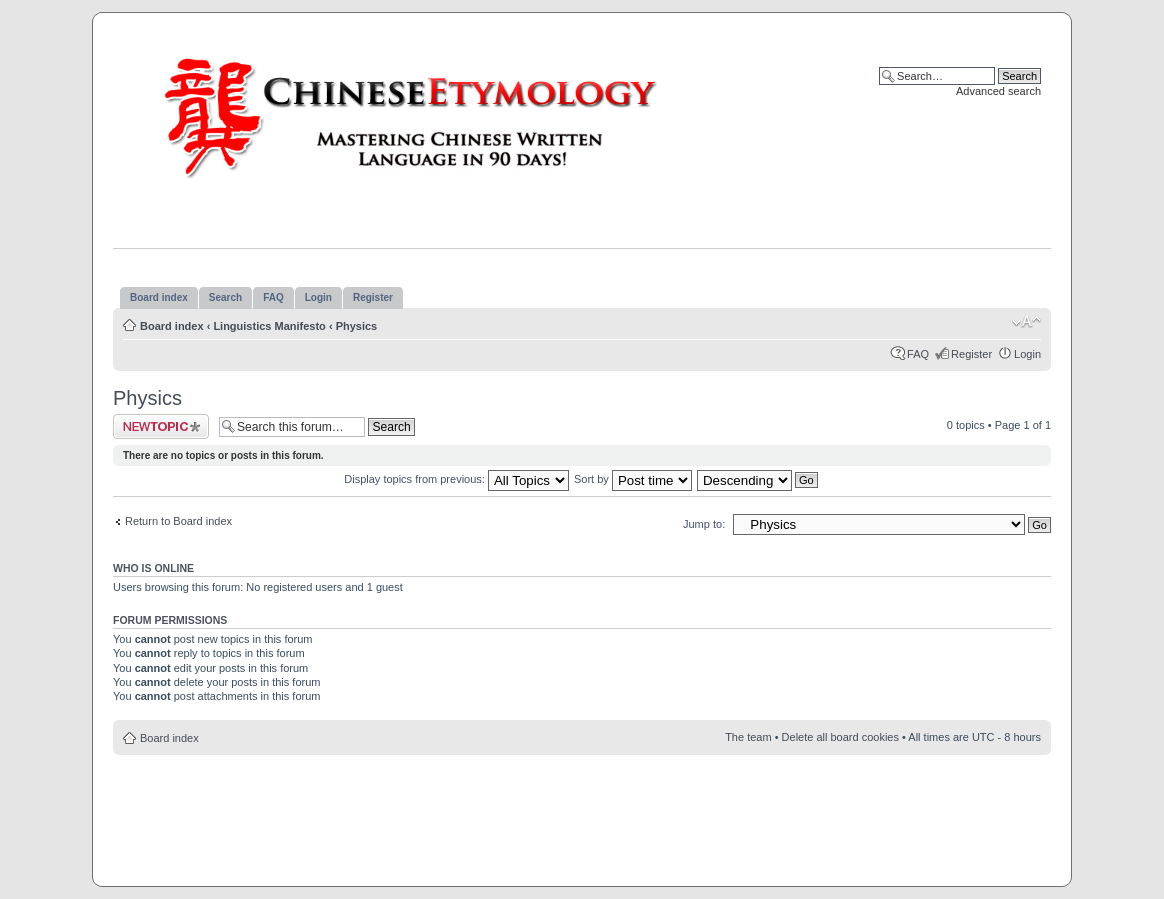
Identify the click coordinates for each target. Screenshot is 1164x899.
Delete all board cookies (840, 737)
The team (748, 737)
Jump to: (704, 524)
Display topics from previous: (456, 479)
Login (1027, 354)
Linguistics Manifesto (269, 326)
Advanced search (998, 91)
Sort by (633, 479)
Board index (172, 326)
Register (971, 354)
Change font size (1026, 322)
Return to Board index (178, 521)
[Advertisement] (582, 815)
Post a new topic (161, 426)
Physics (357, 326)
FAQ (918, 354)
